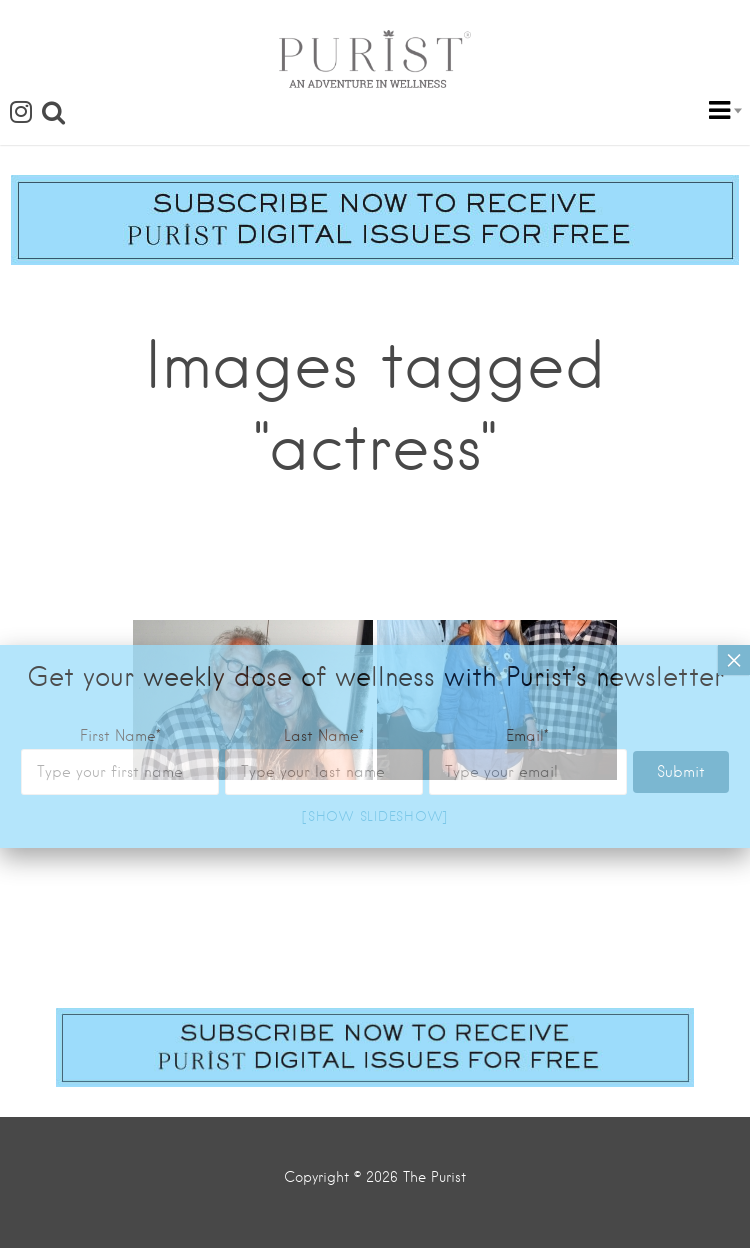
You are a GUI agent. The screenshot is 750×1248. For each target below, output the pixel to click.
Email (527, 440)
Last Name (324, 440)
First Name (120, 440)
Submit (681, 476)
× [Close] (734, 364)
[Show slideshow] (375, 816)
